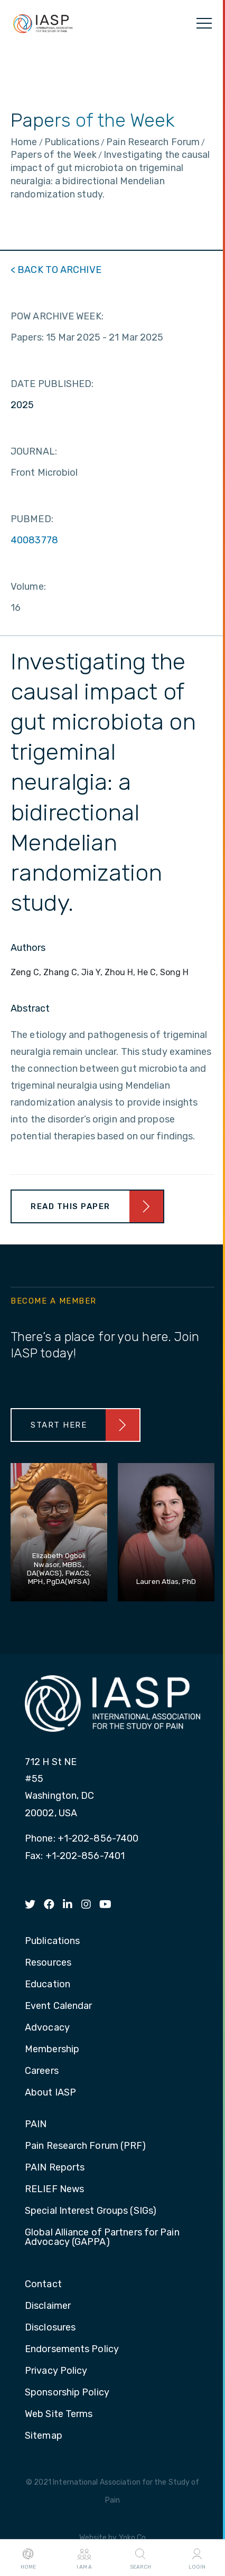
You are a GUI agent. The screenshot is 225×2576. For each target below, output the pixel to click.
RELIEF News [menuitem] (54, 2189)
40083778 (34, 540)
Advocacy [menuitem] (47, 2028)
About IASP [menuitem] (50, 2093)
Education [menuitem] (47, 1984)
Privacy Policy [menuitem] (56, 2371)
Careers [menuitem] (42, 2071)
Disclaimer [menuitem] (48, 2306)
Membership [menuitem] (52, 2049)
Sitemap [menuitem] (43, 2436)
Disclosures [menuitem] (50, 2328)
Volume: (28, 586)
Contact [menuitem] (43, 2284)
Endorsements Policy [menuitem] (72, 2349)
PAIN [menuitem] (35, 2124)
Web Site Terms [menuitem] (58, 2414)
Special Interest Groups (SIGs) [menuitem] (90, 2211)
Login (197, 2558)
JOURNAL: (34, 451)
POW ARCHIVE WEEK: (57, 316)
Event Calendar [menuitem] (58, 2006)
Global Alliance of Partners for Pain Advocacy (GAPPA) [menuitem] (102, 2238)
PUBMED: (32, 519)
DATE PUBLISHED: (52, 384)
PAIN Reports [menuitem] (55, 2168)
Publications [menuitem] (52, 1941)
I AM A (84, 2558)
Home (28, 2558)
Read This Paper (70, 1206)
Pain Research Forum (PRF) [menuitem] (85, 2146)
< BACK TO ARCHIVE (56, 270)
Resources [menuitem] (48, 1963)
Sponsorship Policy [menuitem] (67, 2393)
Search (140, 2558)
